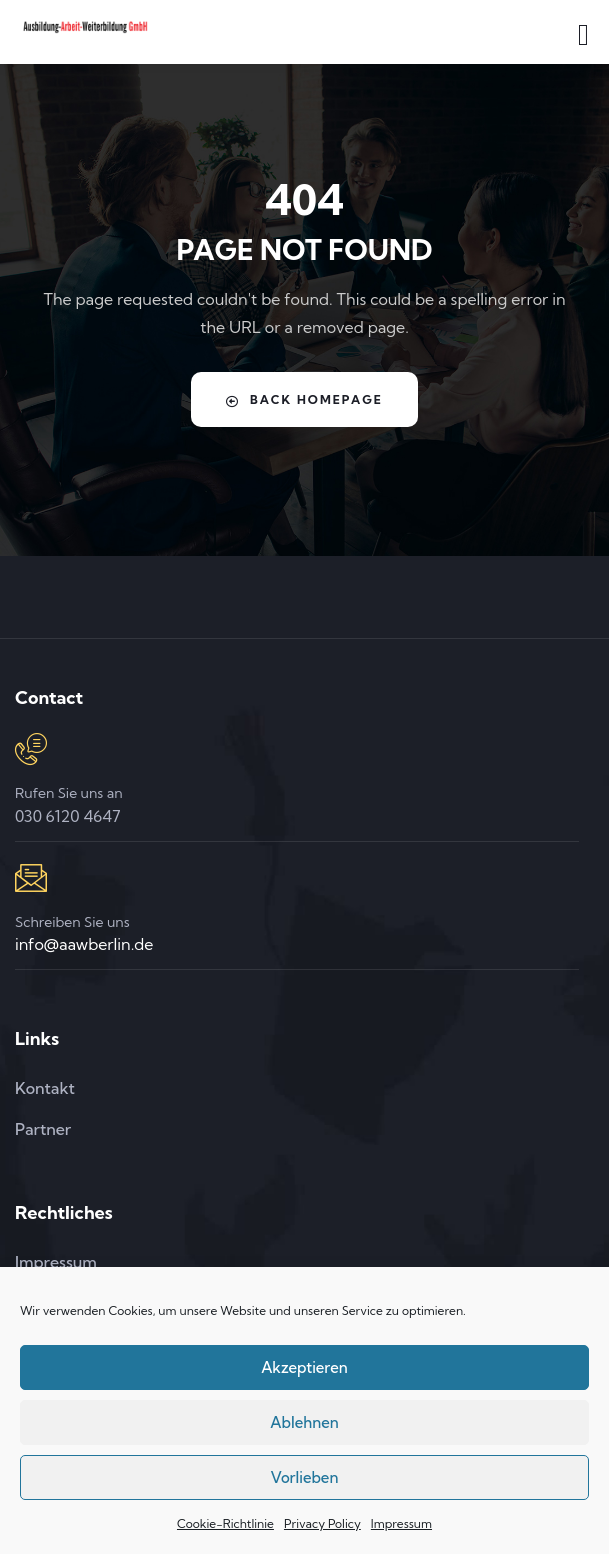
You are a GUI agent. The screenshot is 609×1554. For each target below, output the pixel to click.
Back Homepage (304, 400)
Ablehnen (304, 1422)
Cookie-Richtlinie (225, 1523)
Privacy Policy (322, 1523)
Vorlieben (305, 1477)
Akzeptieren (304, 1367)
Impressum (401, 1523)
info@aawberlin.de (84, 944)
